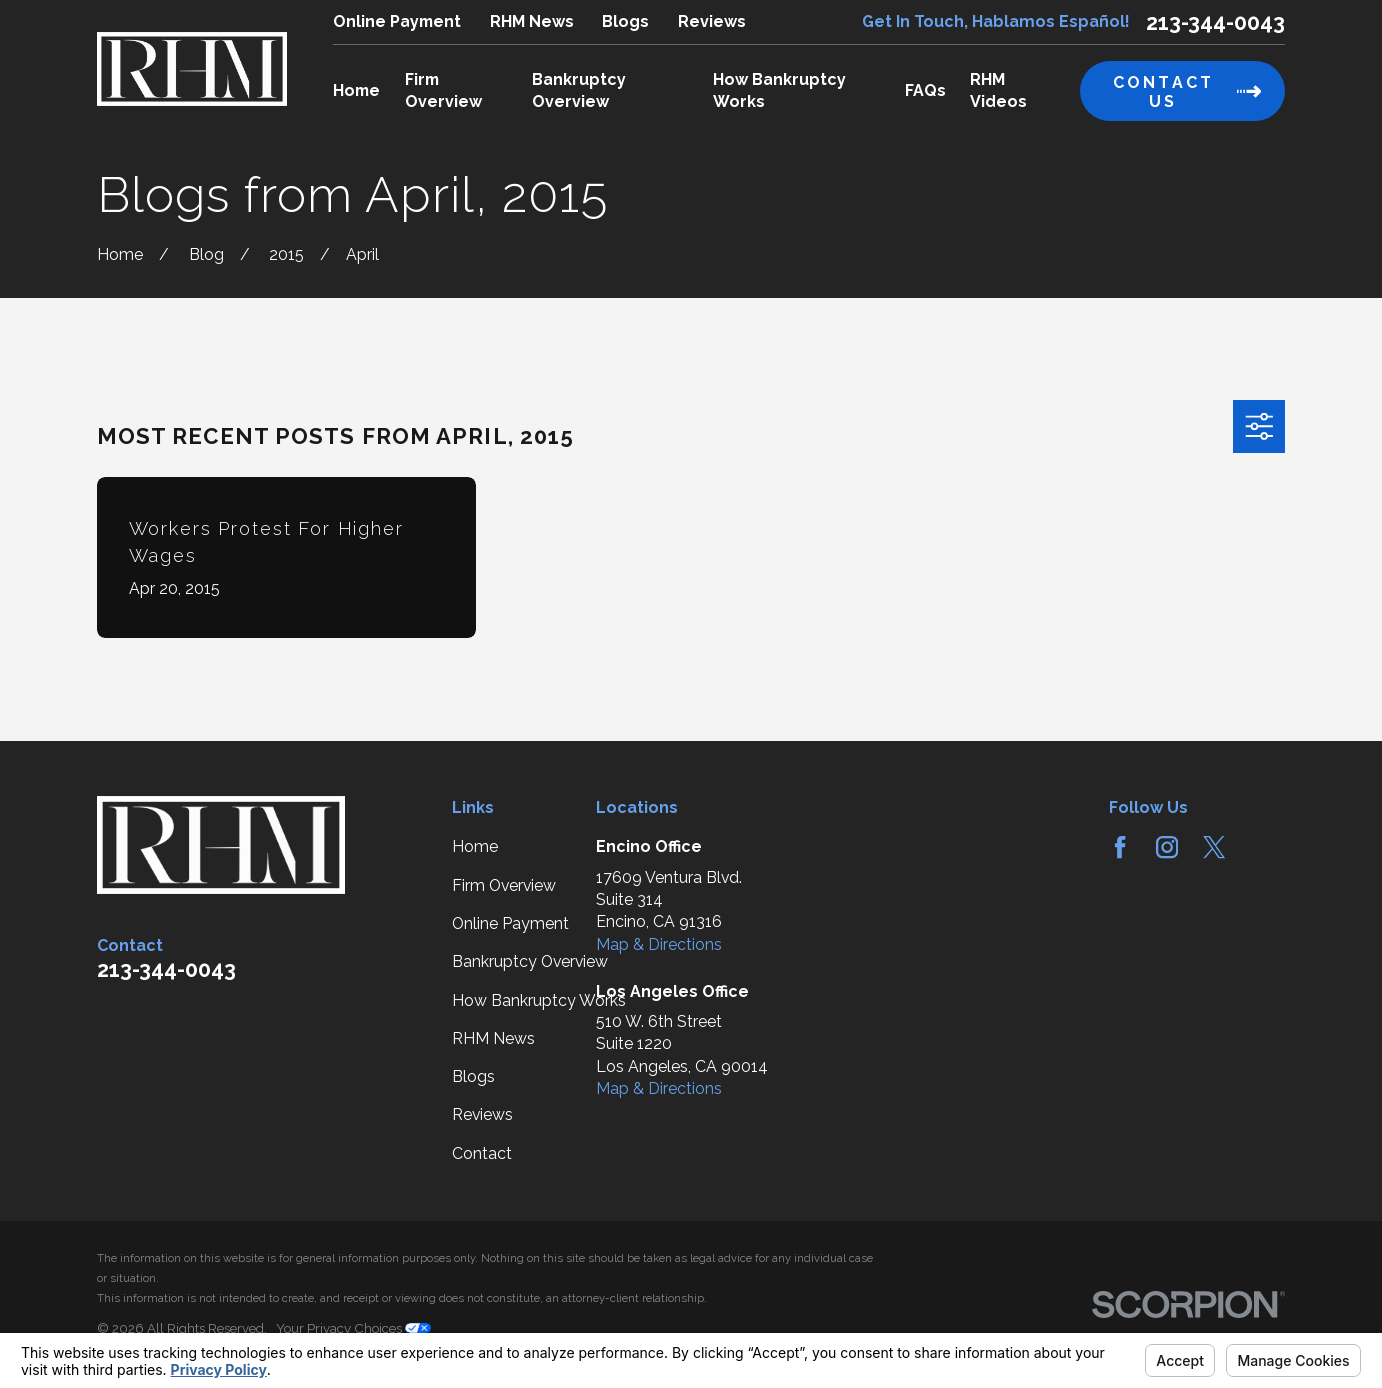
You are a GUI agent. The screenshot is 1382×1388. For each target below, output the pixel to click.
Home (475, 846)
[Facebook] (1120, 847)
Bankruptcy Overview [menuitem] (579, 90)
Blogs (625, 21)
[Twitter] (1214, 847)
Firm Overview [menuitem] (443, 90)
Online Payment (397, 21)
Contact (482, 1153)
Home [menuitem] (356, 90)
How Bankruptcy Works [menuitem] (779, 90)
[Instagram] (1167, 847)
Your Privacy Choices (353, 1328)
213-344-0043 (1215, 22)
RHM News (532, 21)
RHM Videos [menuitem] (998, 90)
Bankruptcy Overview (530, 961)
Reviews (712, 21)
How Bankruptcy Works (539, 1000)
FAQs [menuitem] (925, 90)
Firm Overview (504, 885)
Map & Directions (659, 944)
